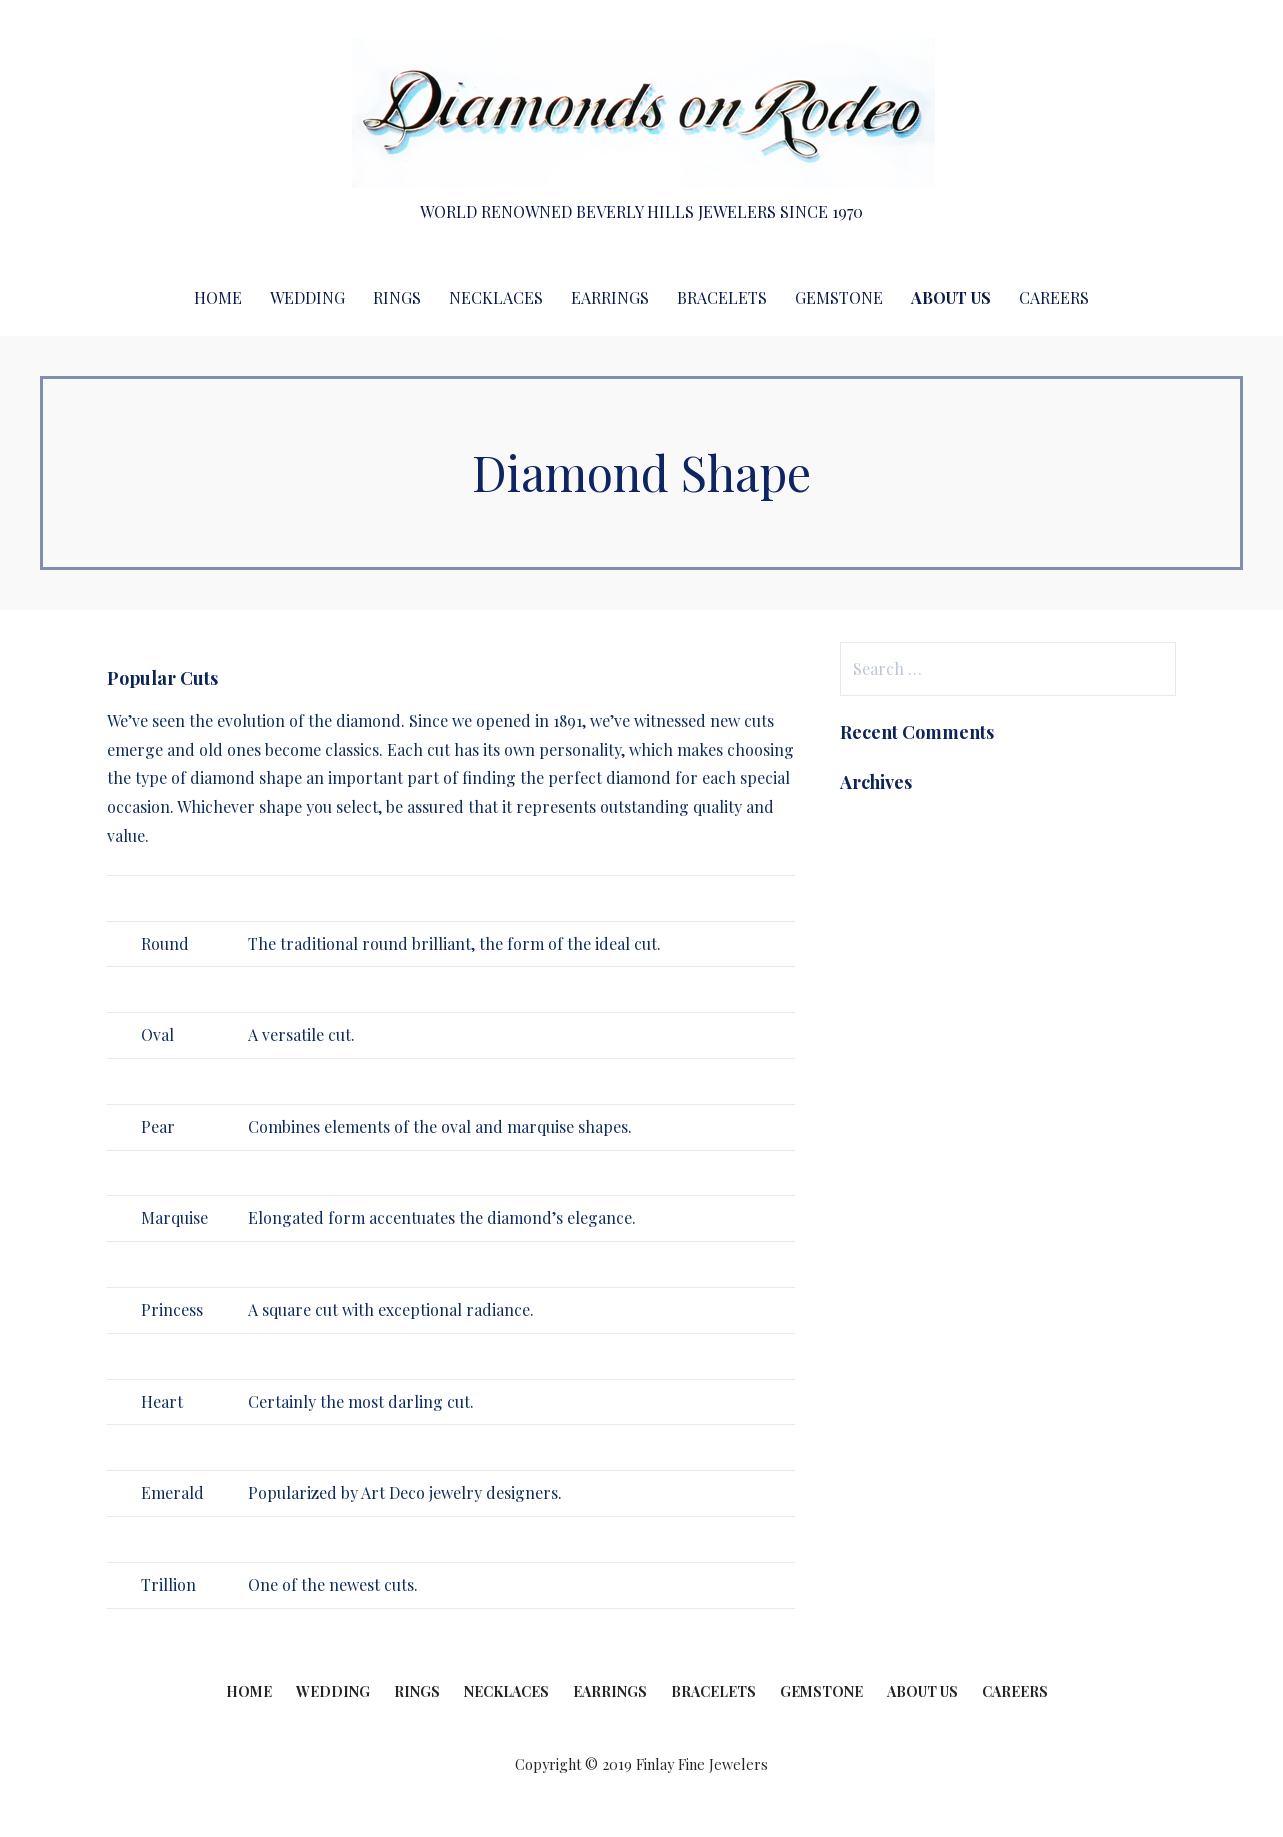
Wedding (307, 297)
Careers (1054, 297)
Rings (397, 297)
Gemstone (839, 297)
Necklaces (496, 297)
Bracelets (722, 297)
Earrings (610, 297)
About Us (951, 297)
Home (218, 297)
